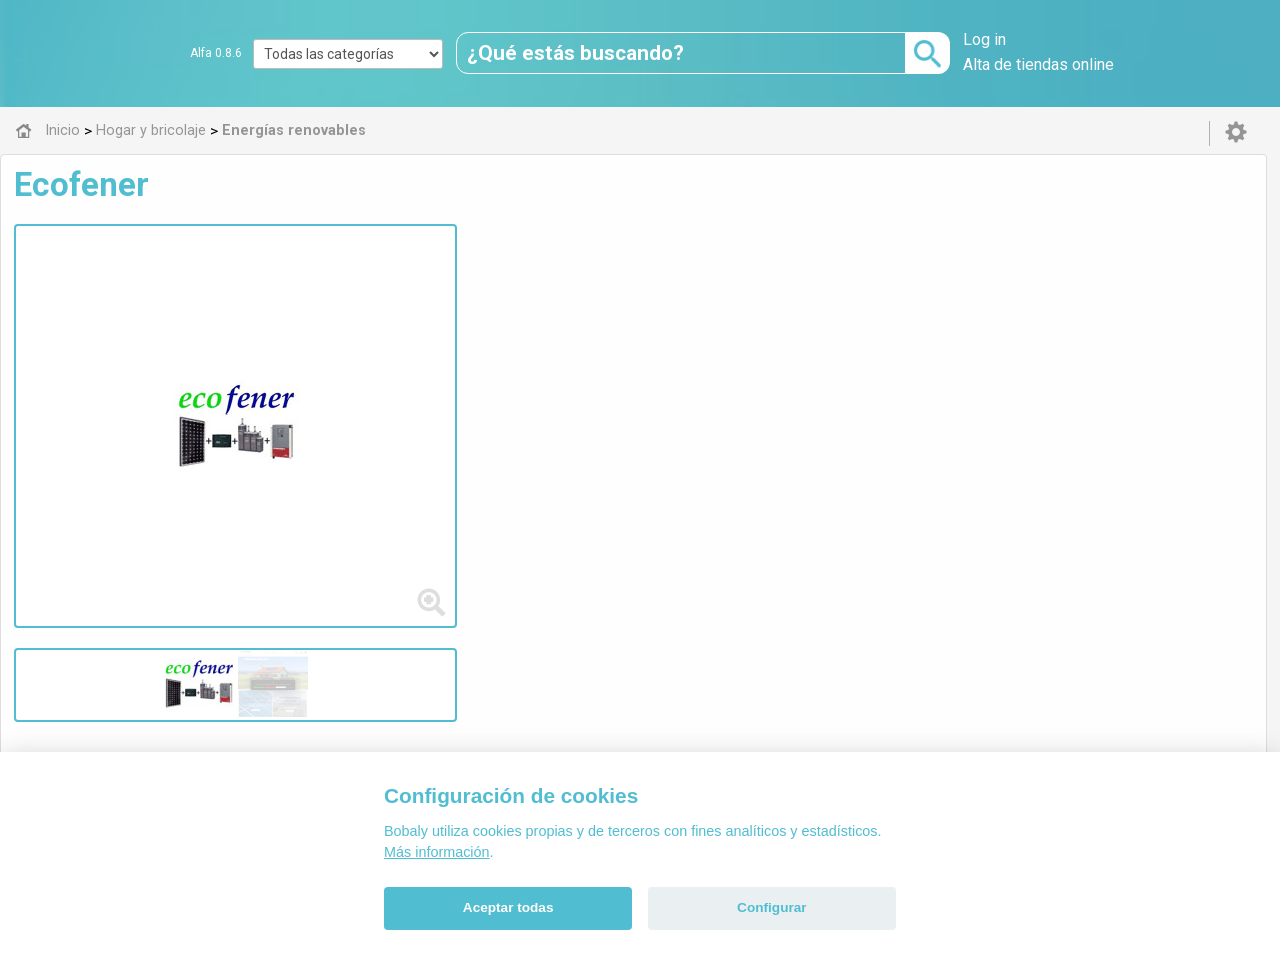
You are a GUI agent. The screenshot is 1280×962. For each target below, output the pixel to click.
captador (707, 363)
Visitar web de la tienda (444, 438)
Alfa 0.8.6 (216, 53)
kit (662, 363)
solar (418, 363)
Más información (437, 852)
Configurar (771, 907)
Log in (984, 39)
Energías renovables (471, 535)
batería (465, 363)
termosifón (782, 363)
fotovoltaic (863, 363)
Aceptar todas (508, 907)
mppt (585, 363)
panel (628, 363)
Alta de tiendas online (1038, 64)
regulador (528, 363)
